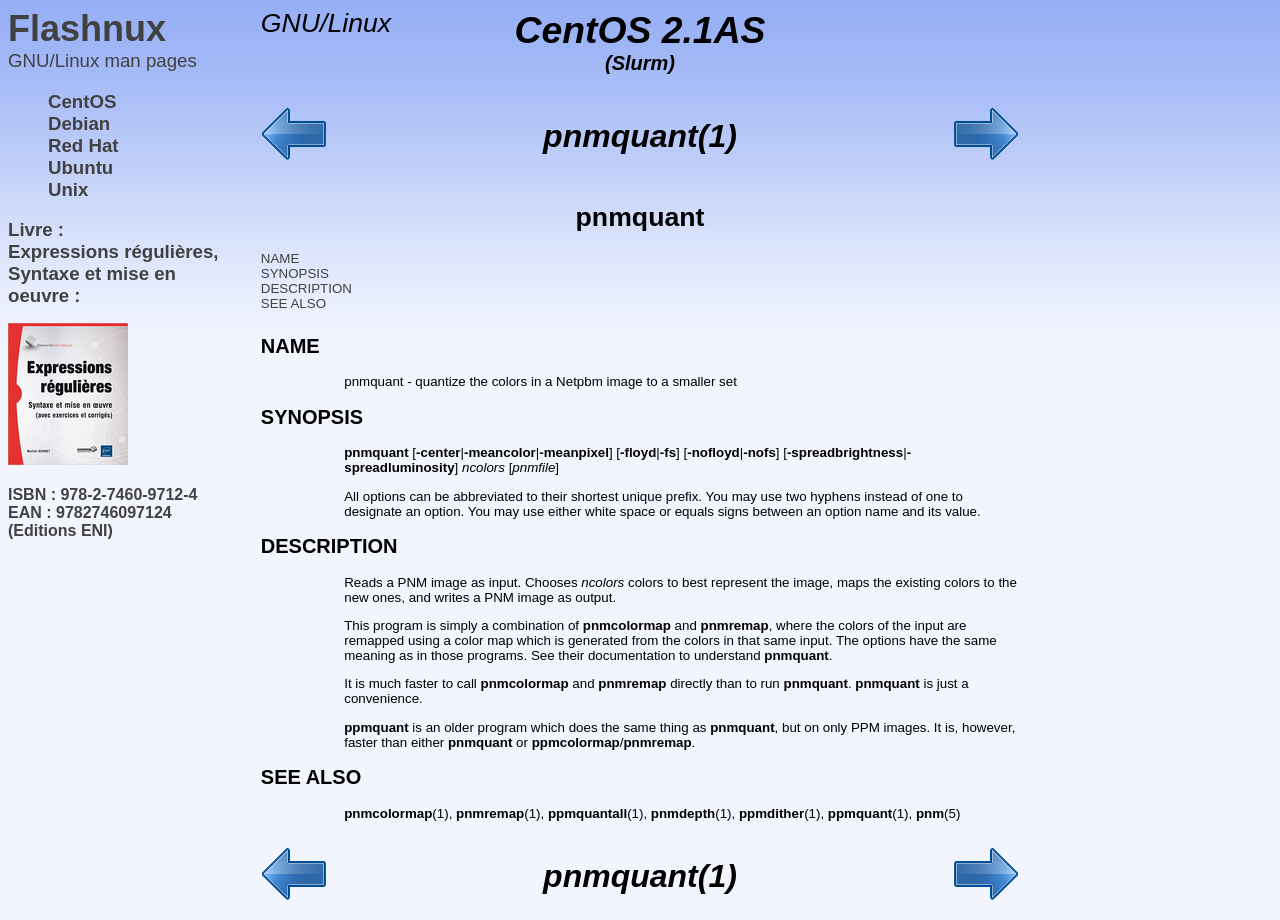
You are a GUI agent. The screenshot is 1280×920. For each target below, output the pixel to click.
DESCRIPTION (306, 288)
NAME (280, 258)
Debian (79, 123)
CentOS (82, 101)
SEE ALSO (293, 303)
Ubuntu (80, 167)
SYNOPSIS (295, 273)
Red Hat (83, 145)
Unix (68, 189)
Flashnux (87, 28)
